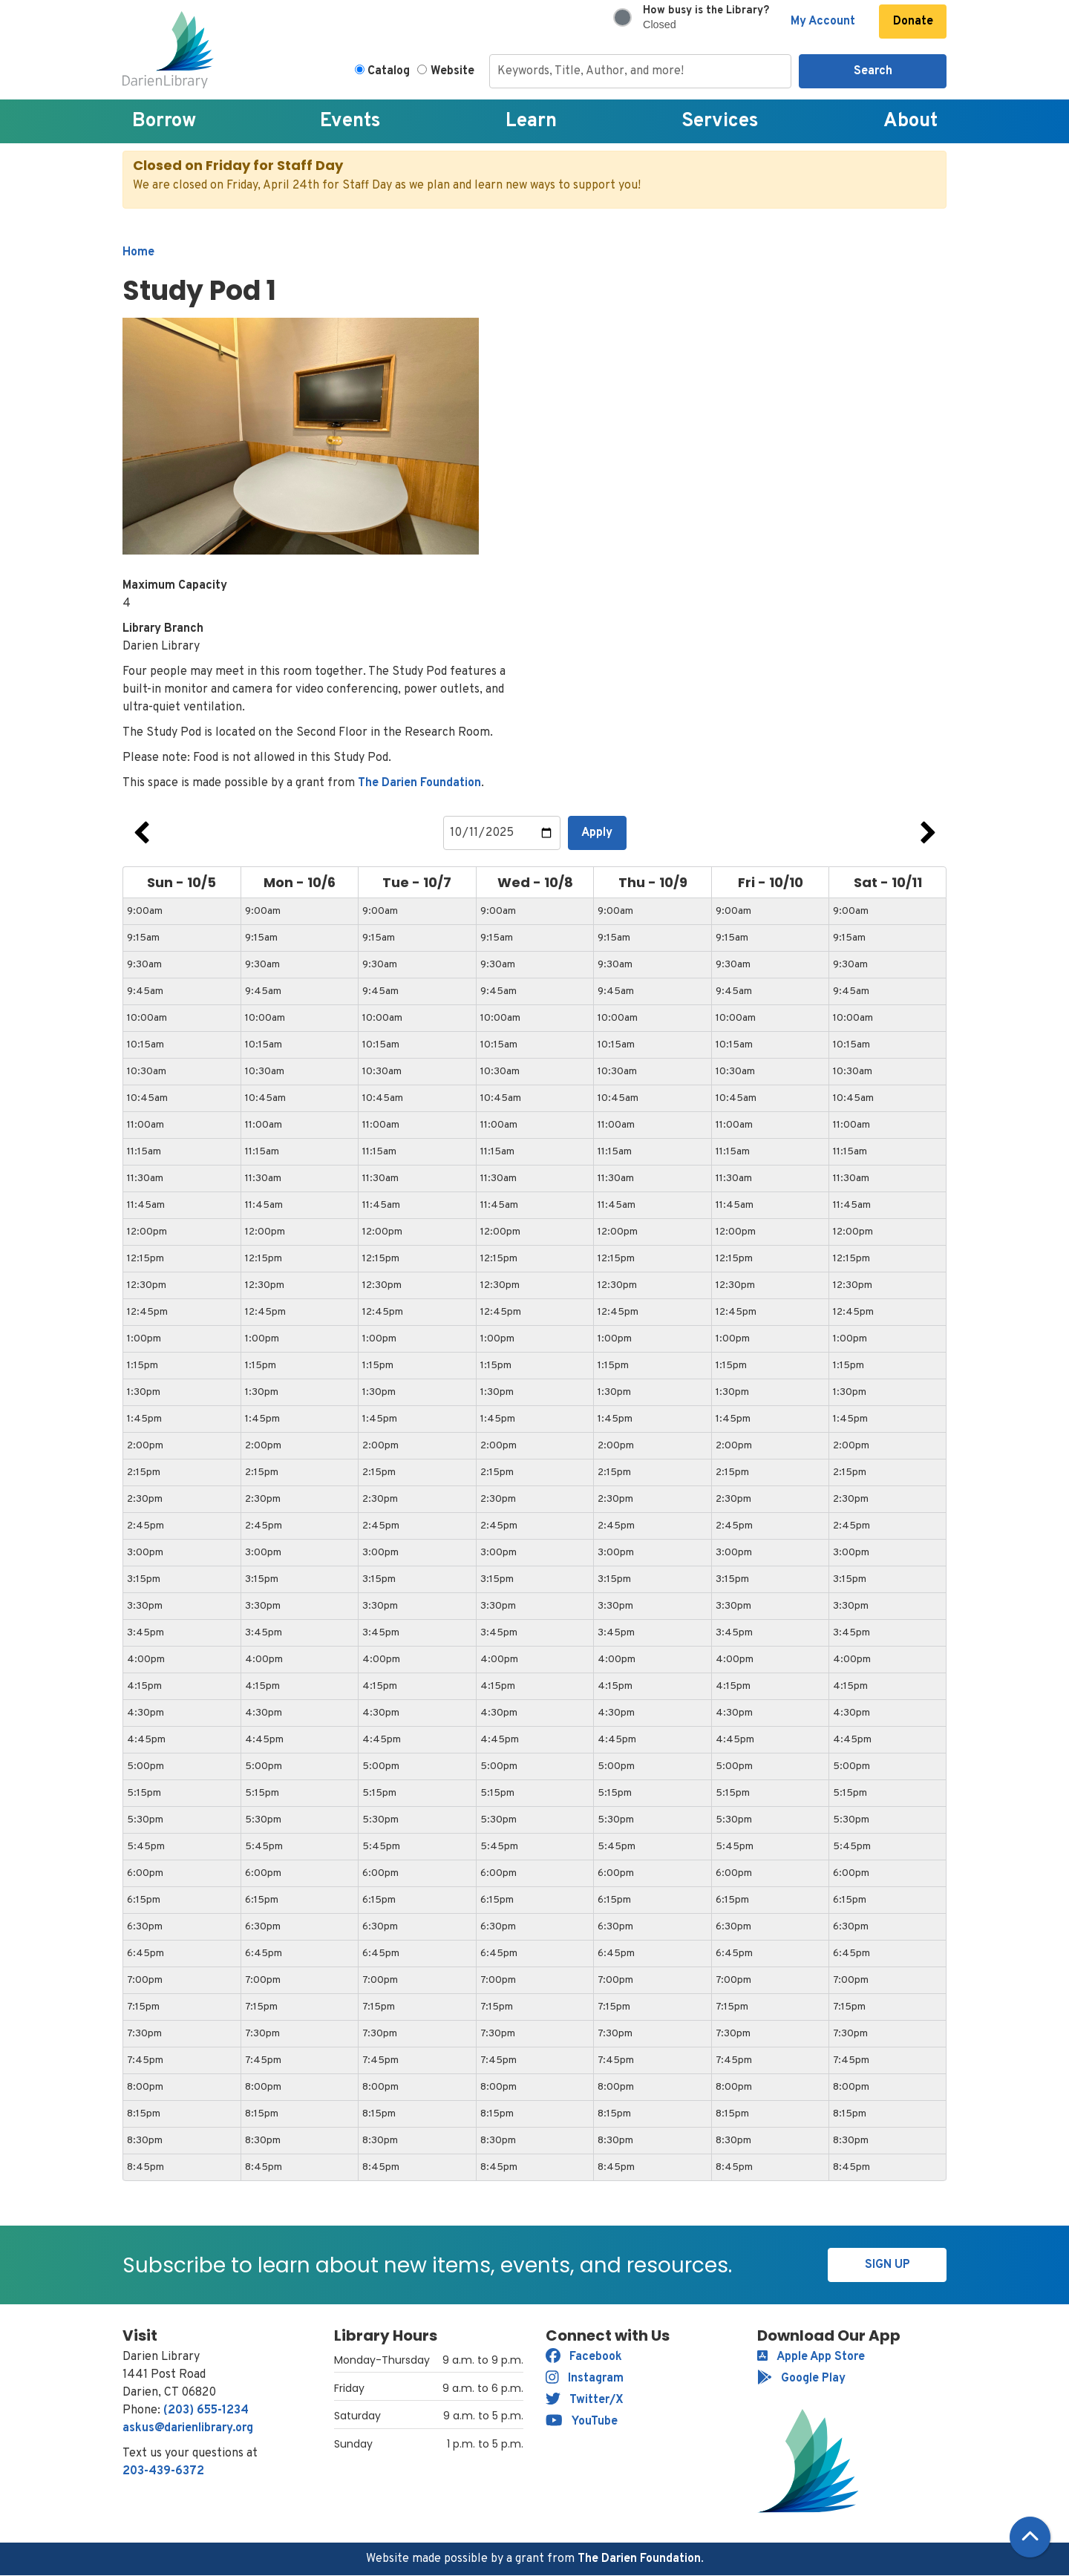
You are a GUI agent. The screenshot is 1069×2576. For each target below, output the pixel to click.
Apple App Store (811, 2357)
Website (452, 71)
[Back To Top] (1030, 2537)
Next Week (928, 832)
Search (873, 71)
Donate (913, 21)
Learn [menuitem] (531, 121)
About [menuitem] (910, 121)
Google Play (801, 2378)
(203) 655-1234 (206, 2410)
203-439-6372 (163, 2471)
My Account (823, 21)
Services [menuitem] (720, 121)
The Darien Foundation (419, 783)
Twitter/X (585, 2400)
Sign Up (887, 2265)
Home (138, 252)
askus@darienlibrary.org (187, 2428)
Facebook (584, 2357)
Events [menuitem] (350, 121)
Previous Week (141, 832)
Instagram (585, 2378)
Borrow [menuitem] (164, 121)
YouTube (582, 2421)
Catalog (388, 71)
